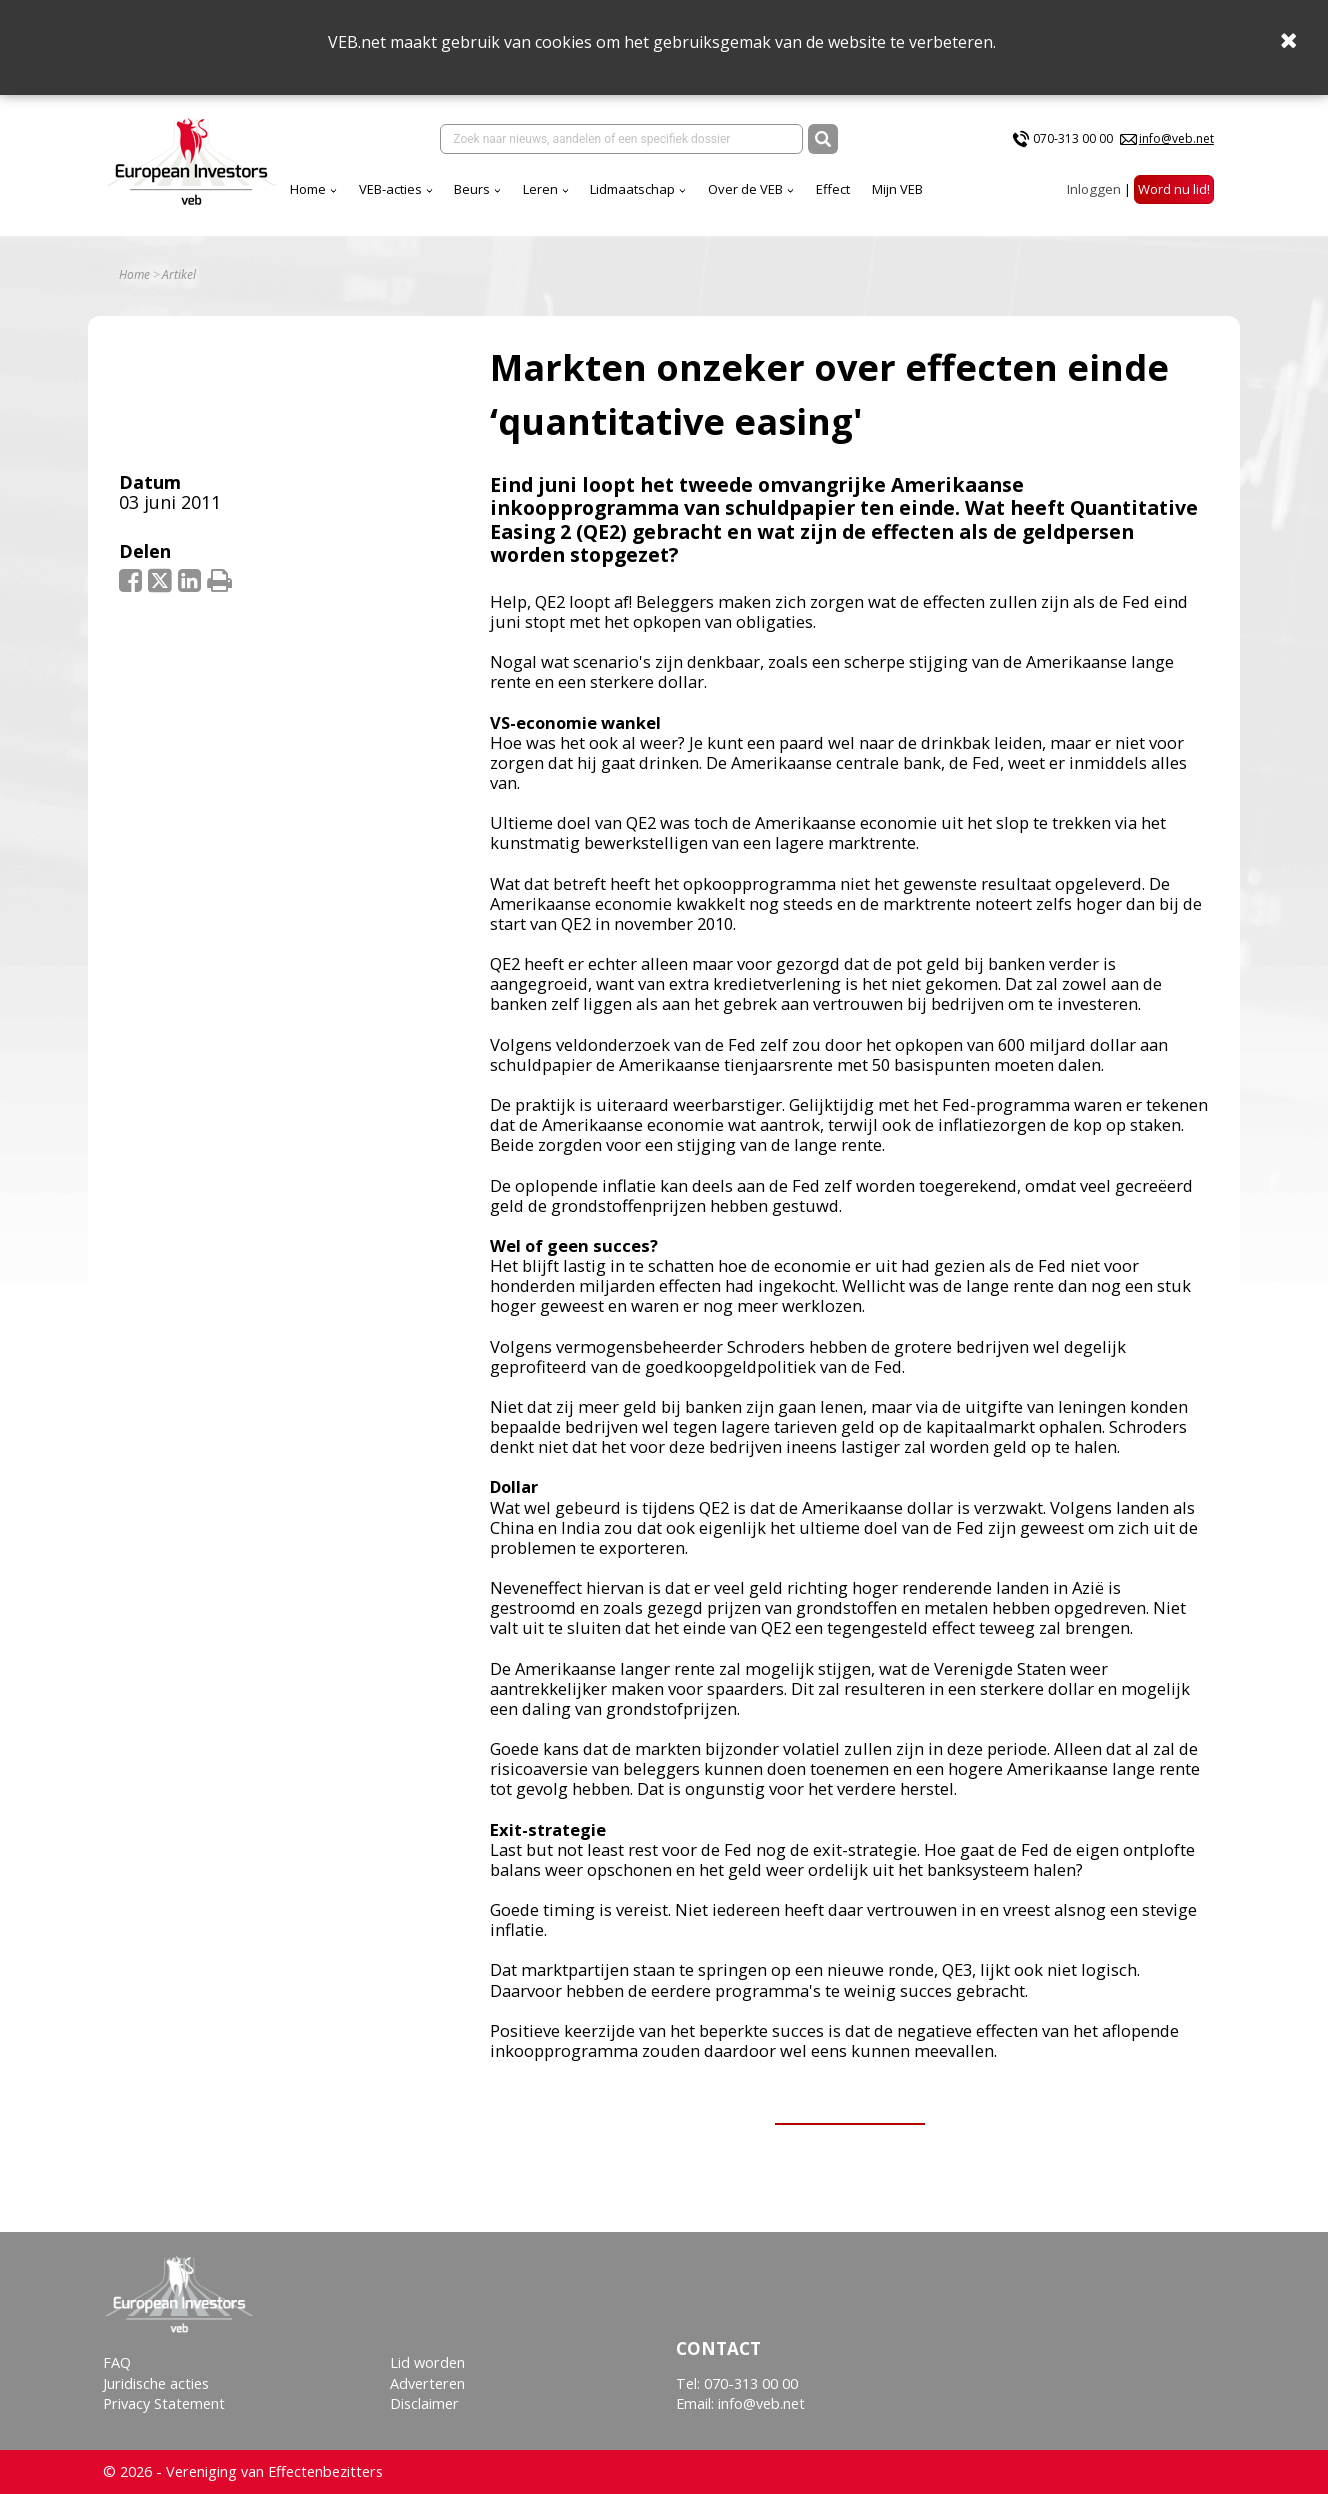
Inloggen (1094, 189)
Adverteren (427, 2383)
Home (308, 189)
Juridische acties (156, 2383)
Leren (540, 189)
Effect (833, 189)
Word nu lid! (1174, 189)
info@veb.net (1176, 138)
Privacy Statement (164, 2403)
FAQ (117, 2362)
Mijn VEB (897, 189)
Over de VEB (745, 189)
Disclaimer (424, 2403)
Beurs (472, 189)
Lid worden (427, 2362)
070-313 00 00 (1073, 138)
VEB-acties (390, 189)
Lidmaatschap (632, 189)
